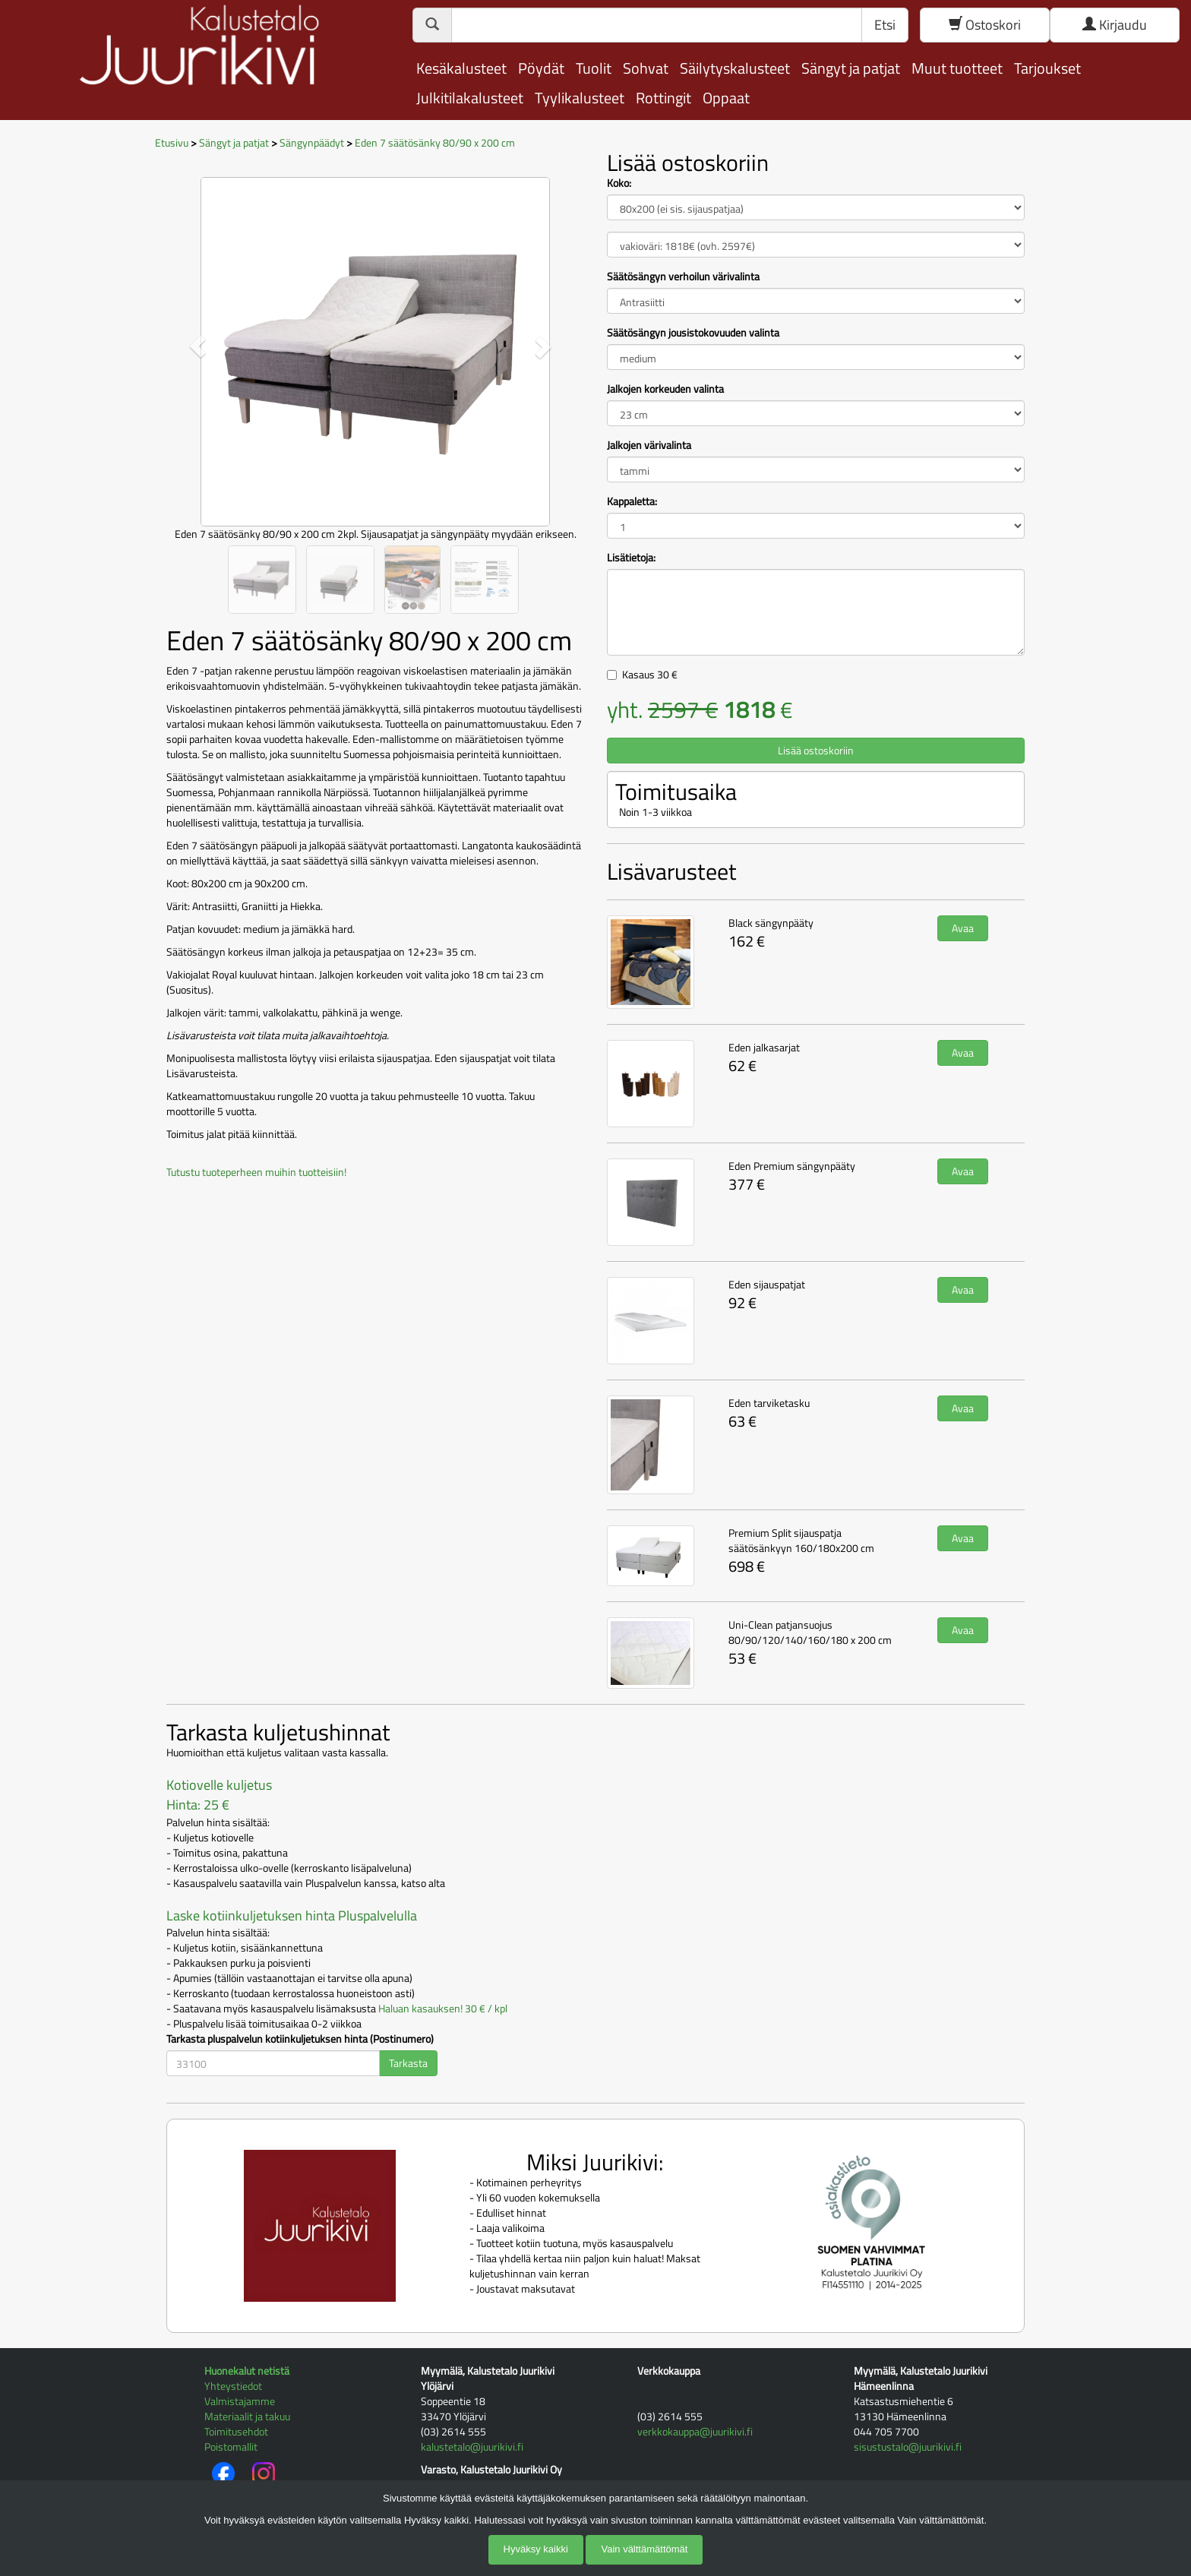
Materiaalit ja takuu (247, 2416)
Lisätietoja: (631, 557)
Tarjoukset (1047, 68)
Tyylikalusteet (579, 97)
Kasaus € (650, 674)
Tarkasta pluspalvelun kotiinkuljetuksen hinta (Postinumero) (300, 2039)
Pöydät (541, 68)
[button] (197, 346)
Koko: (619, 183)
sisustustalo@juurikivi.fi (908, 2446)
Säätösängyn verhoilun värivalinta (683, 276)
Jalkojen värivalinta (649, 445)
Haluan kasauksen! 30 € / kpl (442, 2008)
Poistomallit (230, 2446)
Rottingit (663, 97)
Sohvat (645, 68)
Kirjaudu (1114, 24)
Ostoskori (985, 24)
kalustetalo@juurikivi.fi (472, 2446)
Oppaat (726, 97)
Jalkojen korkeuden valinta (665, 389)
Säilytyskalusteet (735, 68)
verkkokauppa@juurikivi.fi (695, 2431)
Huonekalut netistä (246, 2370)
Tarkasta (408, 2063)
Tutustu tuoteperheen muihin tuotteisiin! (256, 1172)
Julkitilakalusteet (469, 97)
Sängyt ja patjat (850, 68)
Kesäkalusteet (461, 68)
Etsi (885, 24)
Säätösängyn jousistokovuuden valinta (693, 332)
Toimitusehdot (236, 2431)
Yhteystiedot (233, 2386)
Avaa (963, 928)
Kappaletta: (632, 501)
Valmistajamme (239, 2401)
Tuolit (593, 68)
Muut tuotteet (957, 68)
